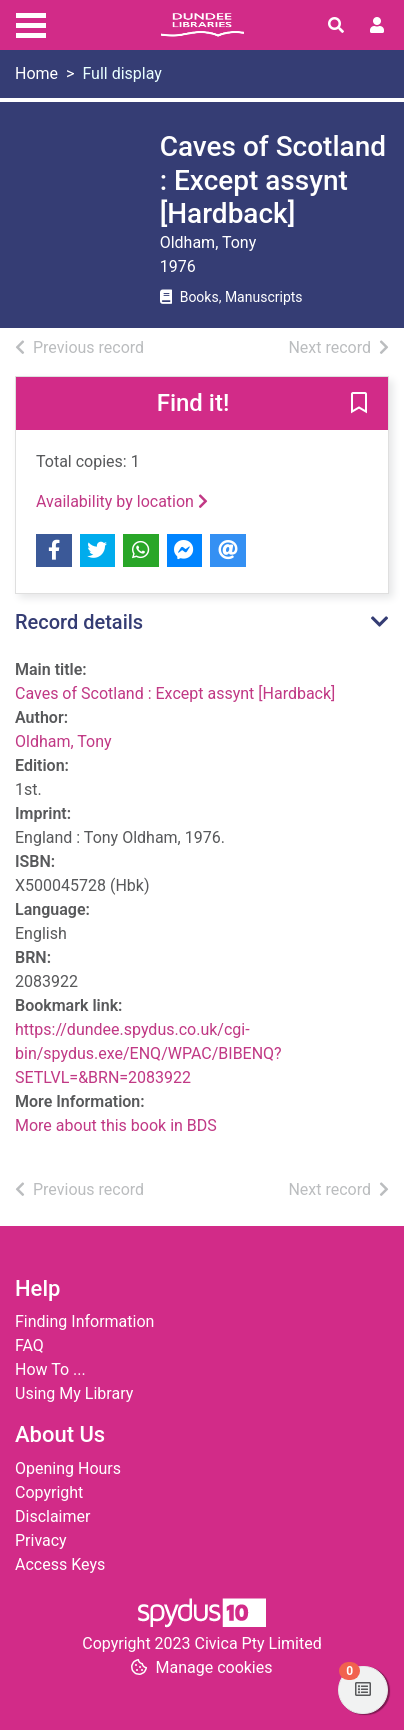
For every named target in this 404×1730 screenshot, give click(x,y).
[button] (359, 404)
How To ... (50, 1369)
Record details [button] (79, 622)
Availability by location (122, 501)
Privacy (41, 1540)
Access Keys (60, 1564)
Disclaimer (52, 1516)
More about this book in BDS (116, 1125)
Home (36, 73)
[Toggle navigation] (31, 23)
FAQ (29, 1345)
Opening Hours (68, 1468)
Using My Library (74, 1393)
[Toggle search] (336, 26)
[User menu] (377, 26)
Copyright (49, 1492)
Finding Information (84, 1321)
